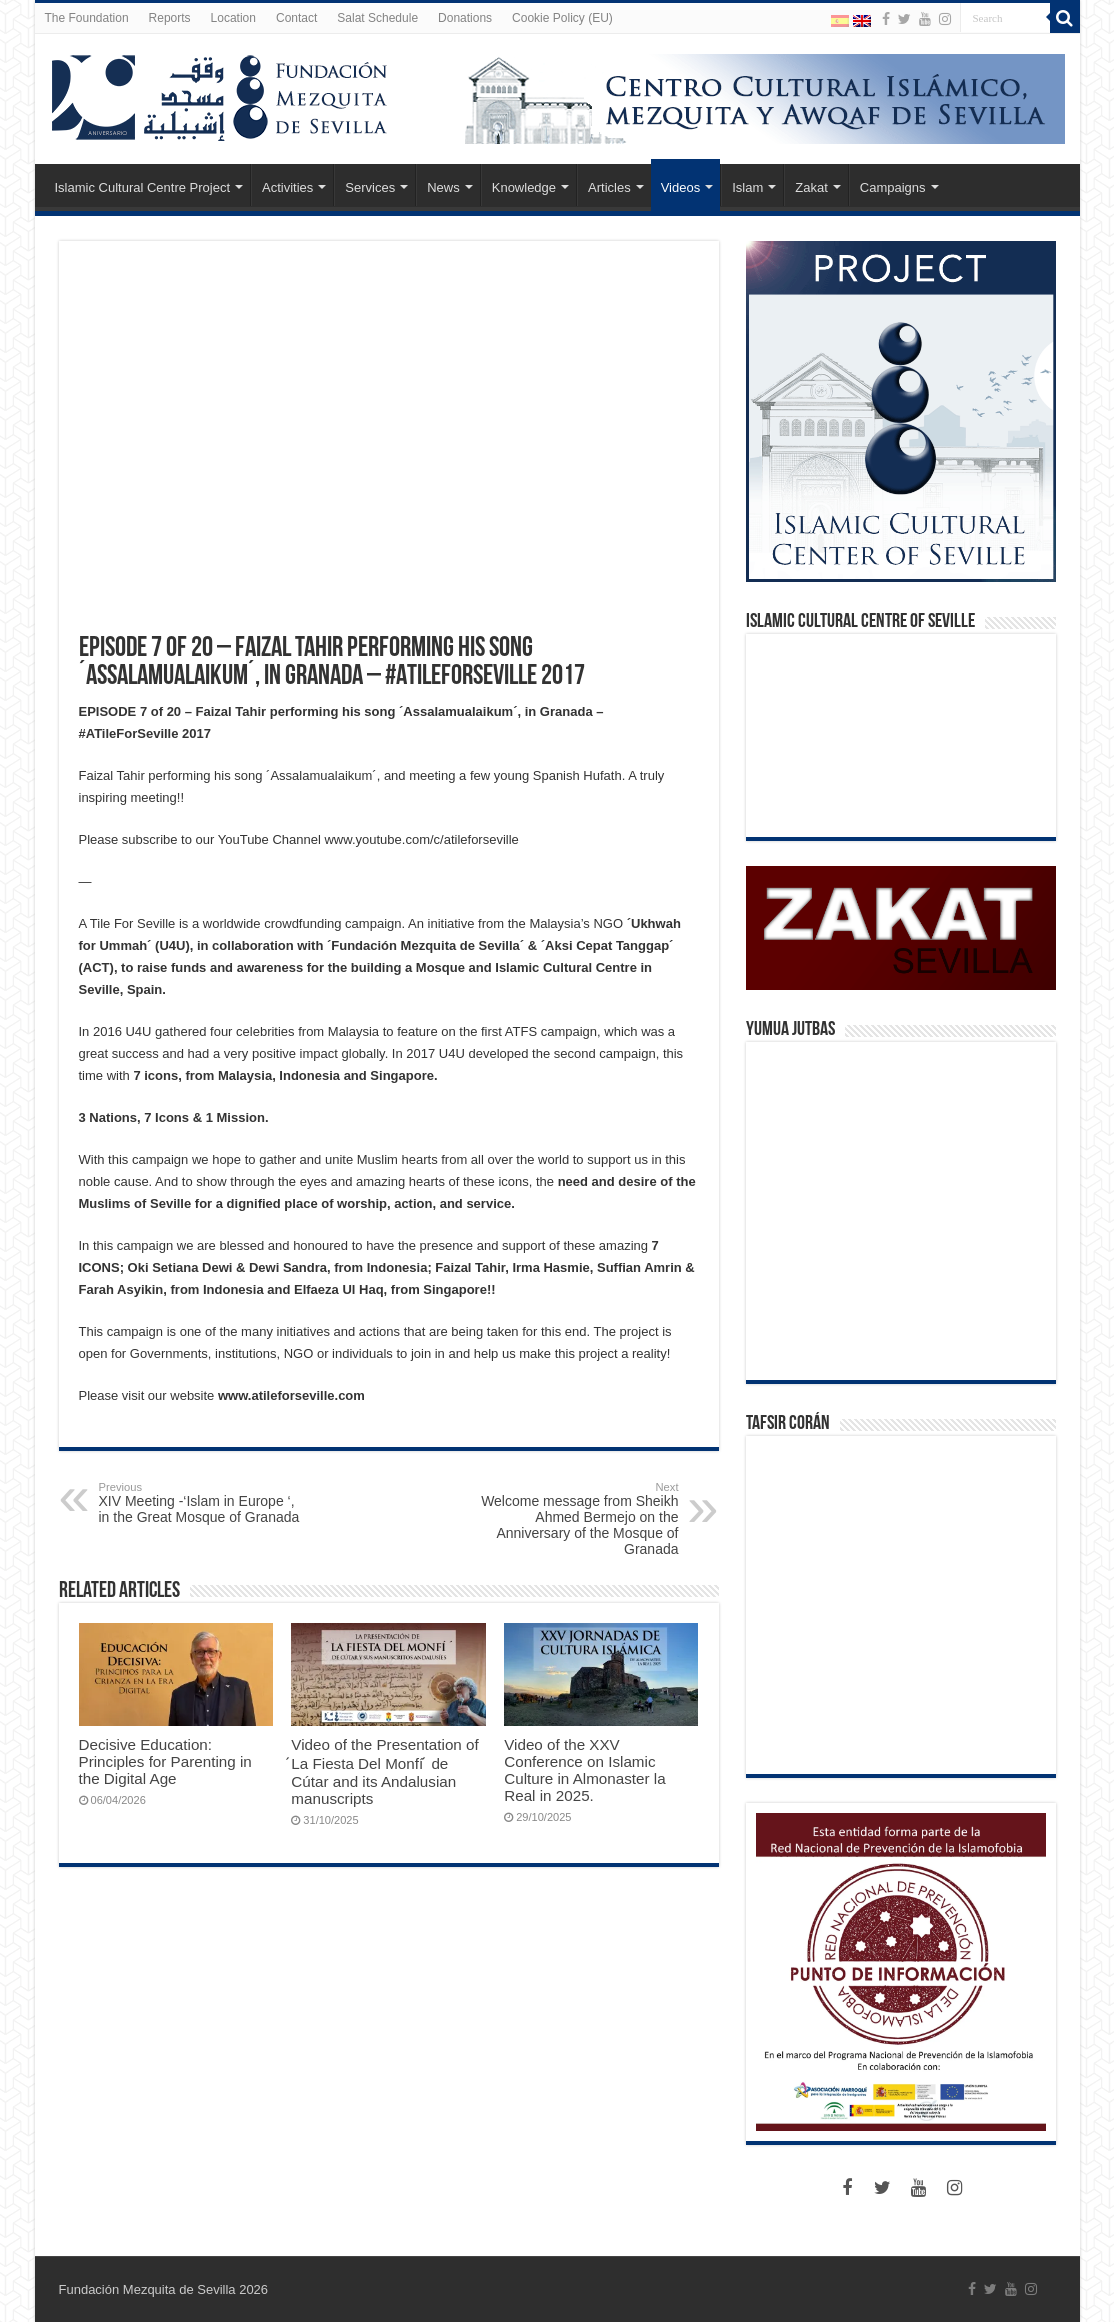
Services (370, 187)
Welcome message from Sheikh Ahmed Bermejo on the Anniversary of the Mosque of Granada (576, 1519)
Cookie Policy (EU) (562, 18)
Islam (747, 187)
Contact (296, 18)
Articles (609, 187)
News (443, 187)
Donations (465, 18)
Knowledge (524, 187)
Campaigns (893, 187)
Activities (287, 187)
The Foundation (87, 18)
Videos (681, 187)
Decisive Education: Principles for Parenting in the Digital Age (165, 1761)
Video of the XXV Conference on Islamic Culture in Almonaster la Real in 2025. (584, 1770)
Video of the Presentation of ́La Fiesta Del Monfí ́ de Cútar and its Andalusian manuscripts (384, 1771)
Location (233, 18)
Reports (170, 18)
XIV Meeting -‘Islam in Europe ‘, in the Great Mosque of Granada (201, 1503)
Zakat (811, 187)
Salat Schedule (377, 18)
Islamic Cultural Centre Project (143, 187)
